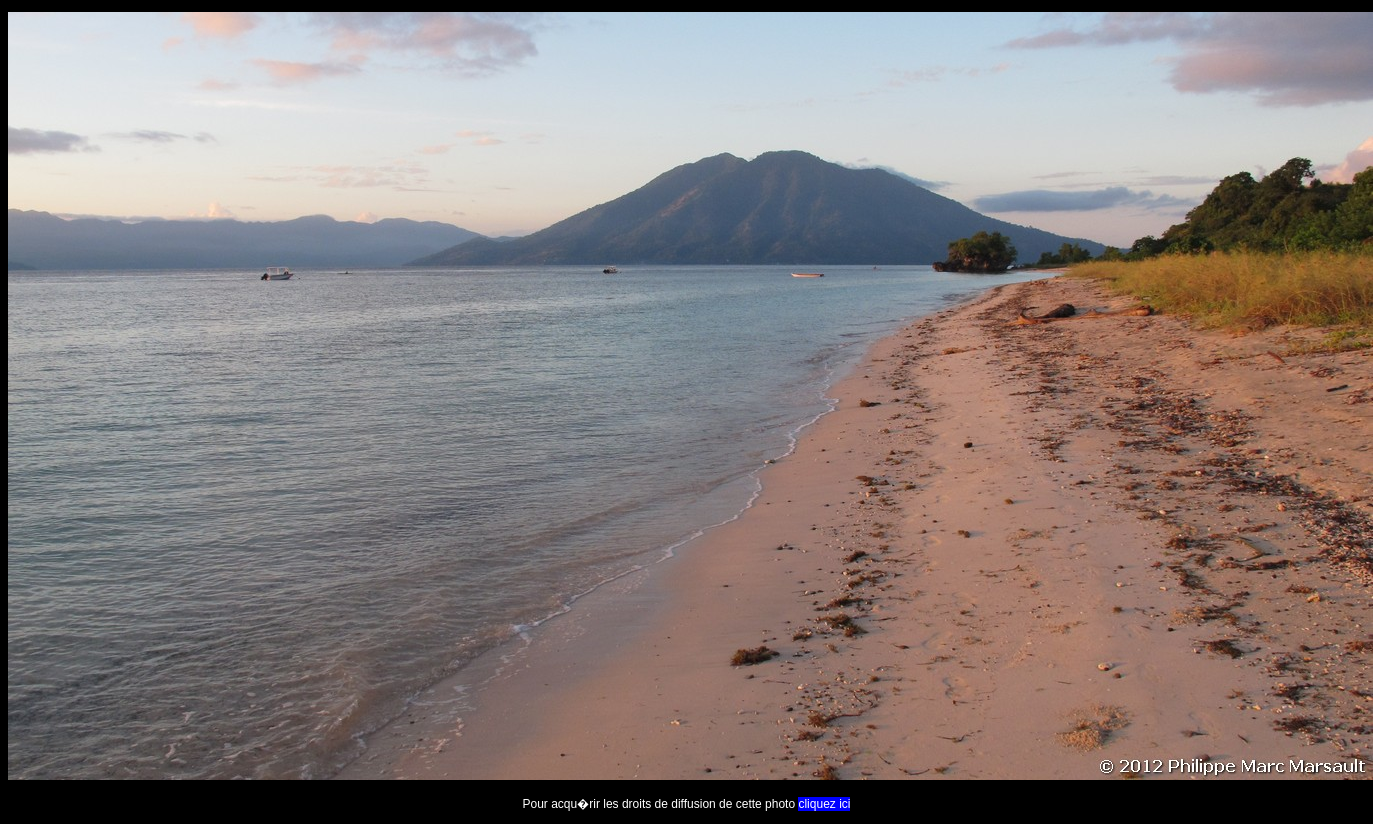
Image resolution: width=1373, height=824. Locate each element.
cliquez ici (824, 804)
